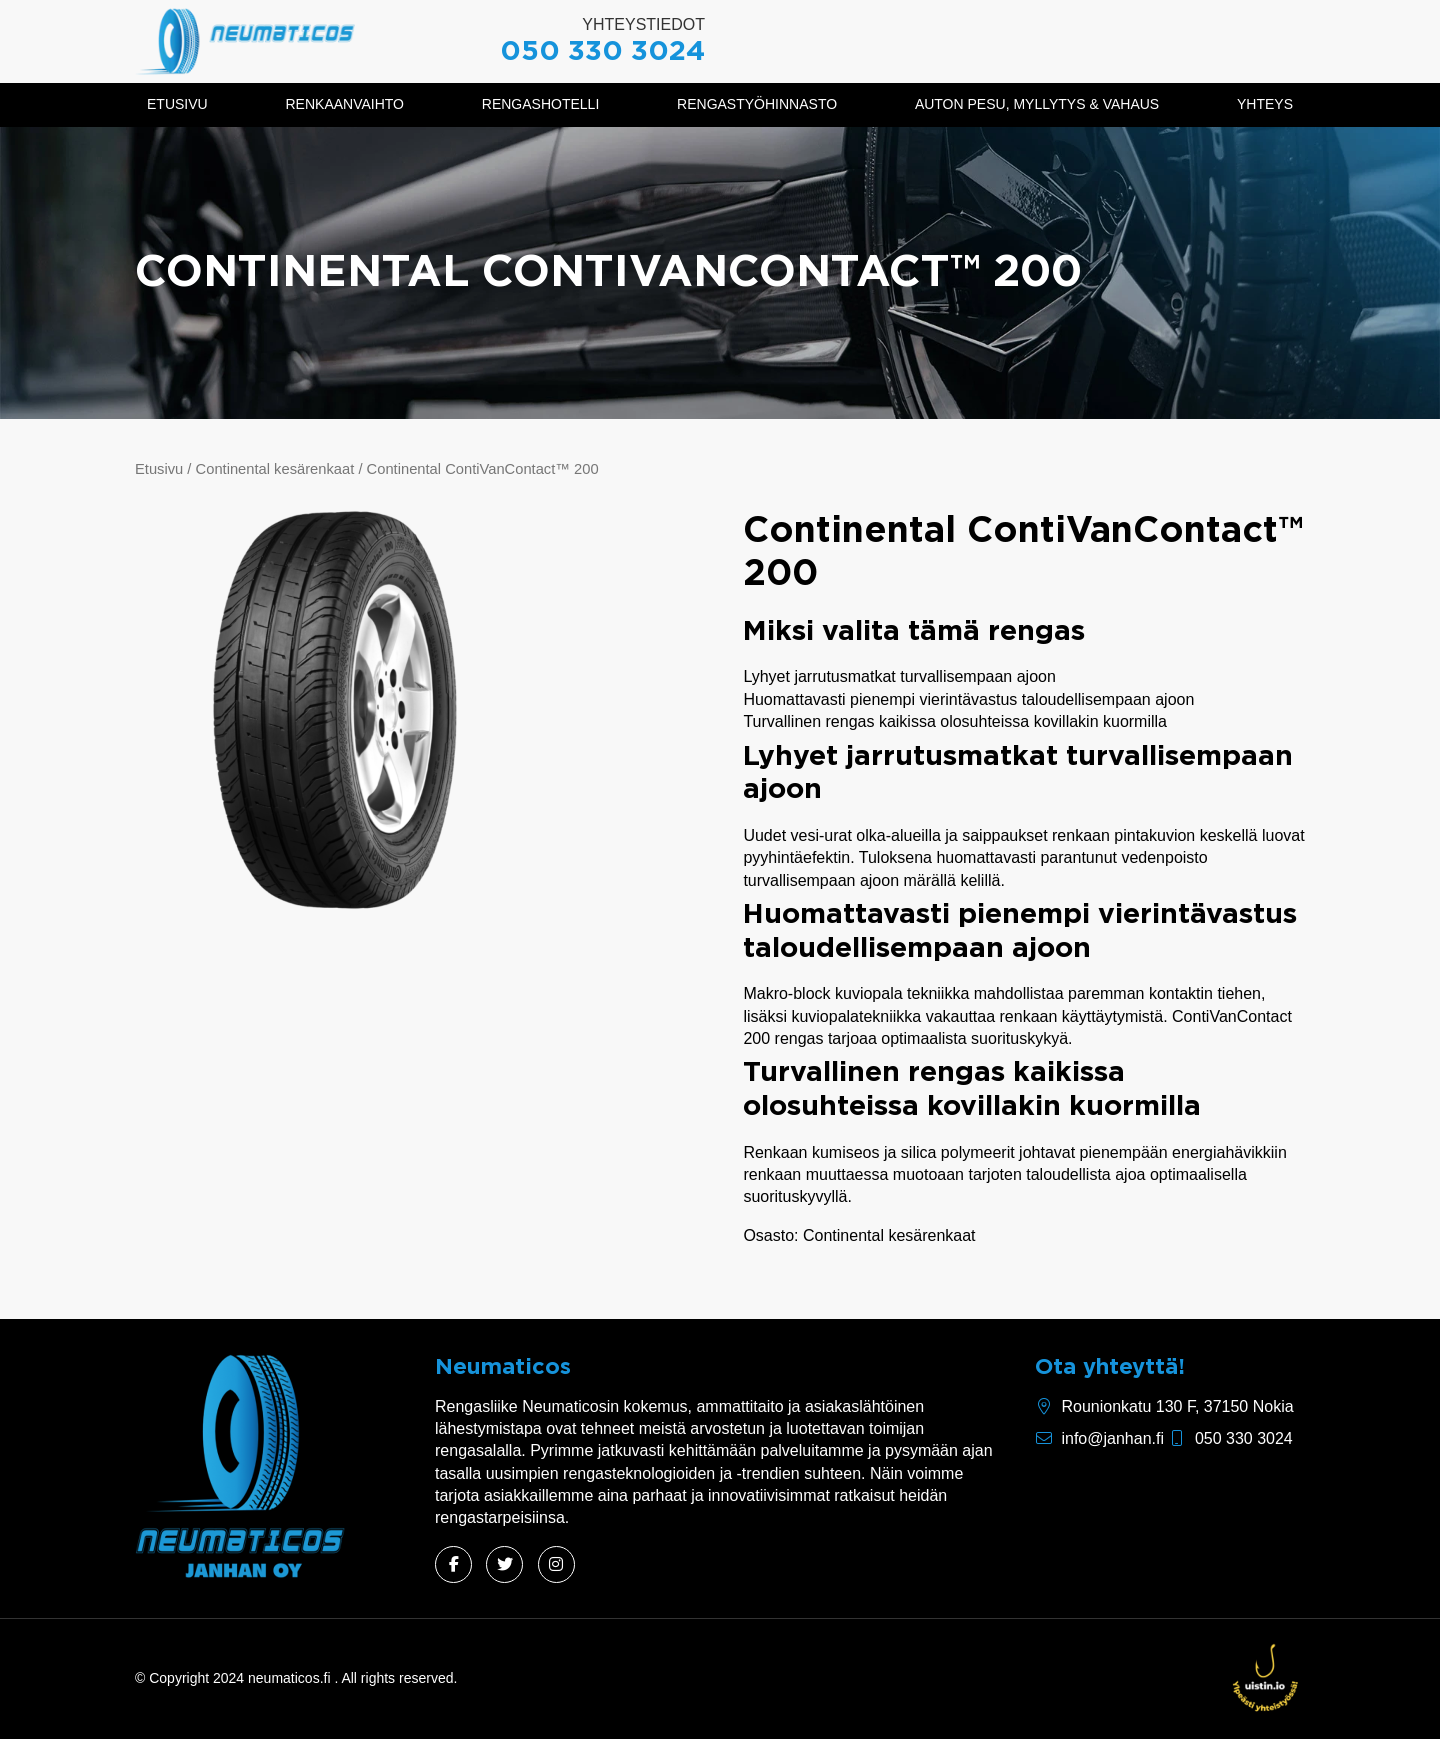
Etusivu (177, 104)
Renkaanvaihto (344, 104)
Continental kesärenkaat (275, 469)
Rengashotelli (540, 104)
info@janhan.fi (1112, 1438)
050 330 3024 (602, 52)
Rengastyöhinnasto (757, 104)
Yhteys (1265, 104)
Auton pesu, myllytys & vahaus (1037, 104)
